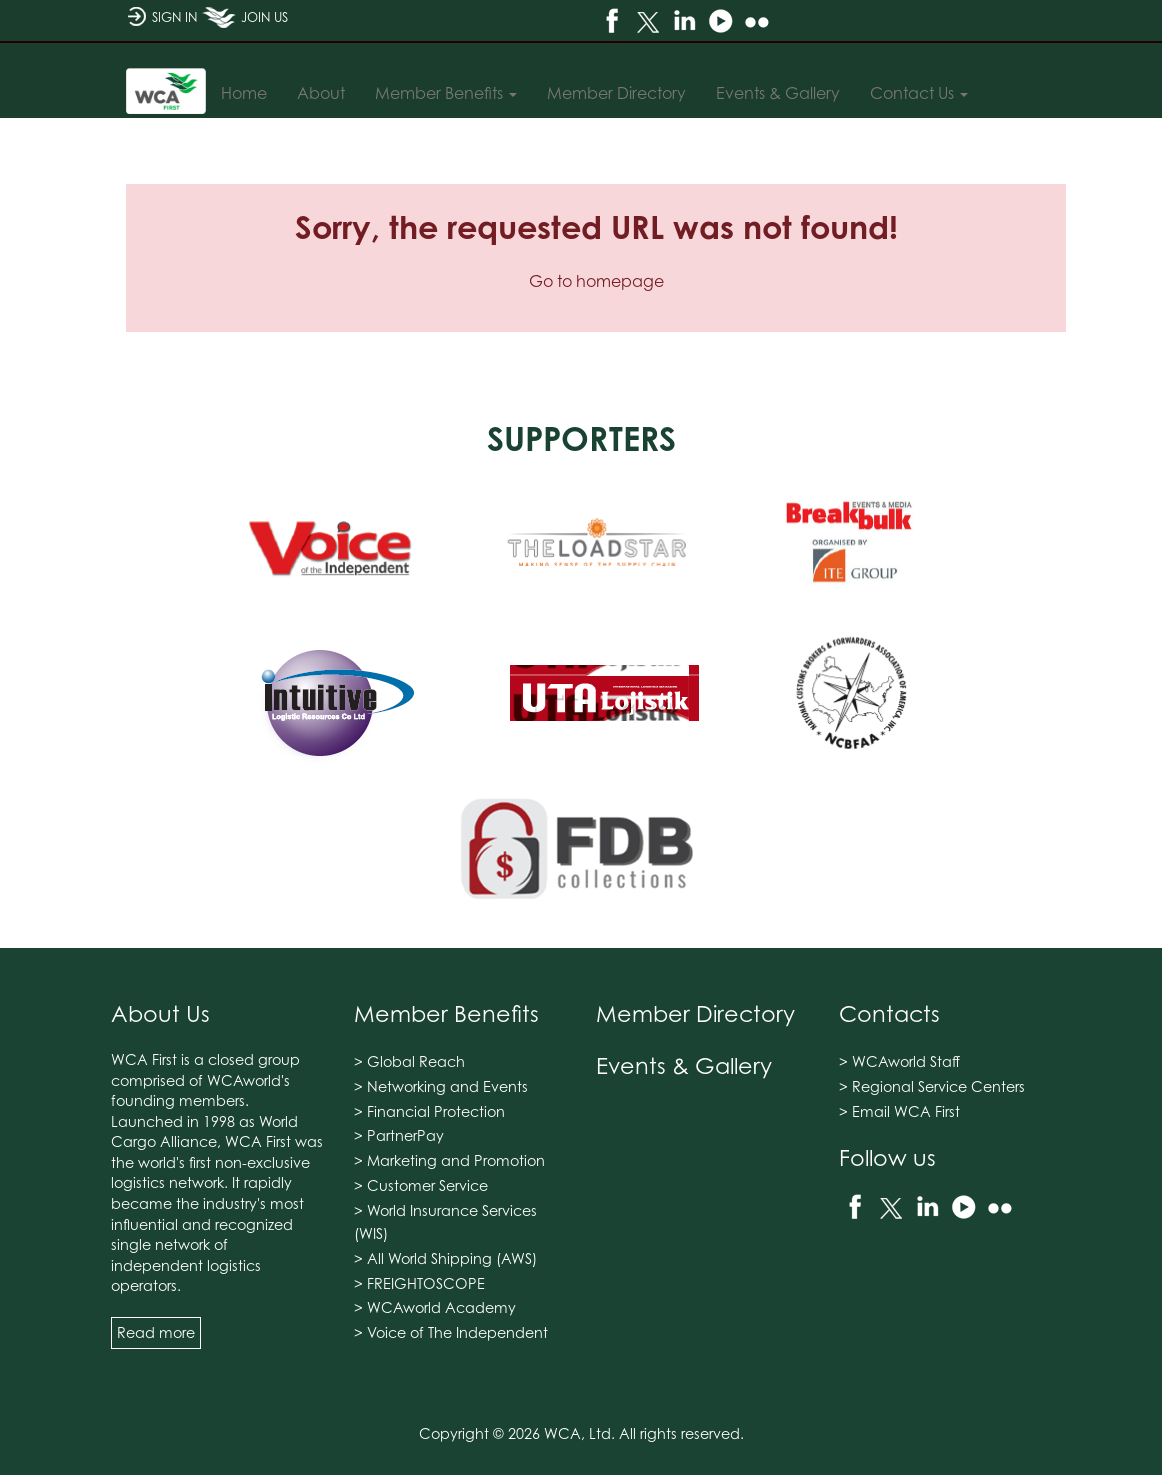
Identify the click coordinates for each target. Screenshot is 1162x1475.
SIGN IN (161, 24)
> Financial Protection (429, 1111)
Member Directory (695, 1013)
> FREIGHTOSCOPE (419, 1283)
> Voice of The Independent (451, 1332)
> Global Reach (409, 1061)
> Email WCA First (899, 1111)
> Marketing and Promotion (449, 1160)
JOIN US (244, 24)
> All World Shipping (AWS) (445, 1258)
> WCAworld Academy (435, 1307)
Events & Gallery (684, 1065)
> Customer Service (421, 1185)
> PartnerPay (399, 1135)
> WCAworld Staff (899, 1061)
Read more (156, 1332)
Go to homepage (596, 281)
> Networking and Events (441, 1086)
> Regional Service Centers (932, 1086)
